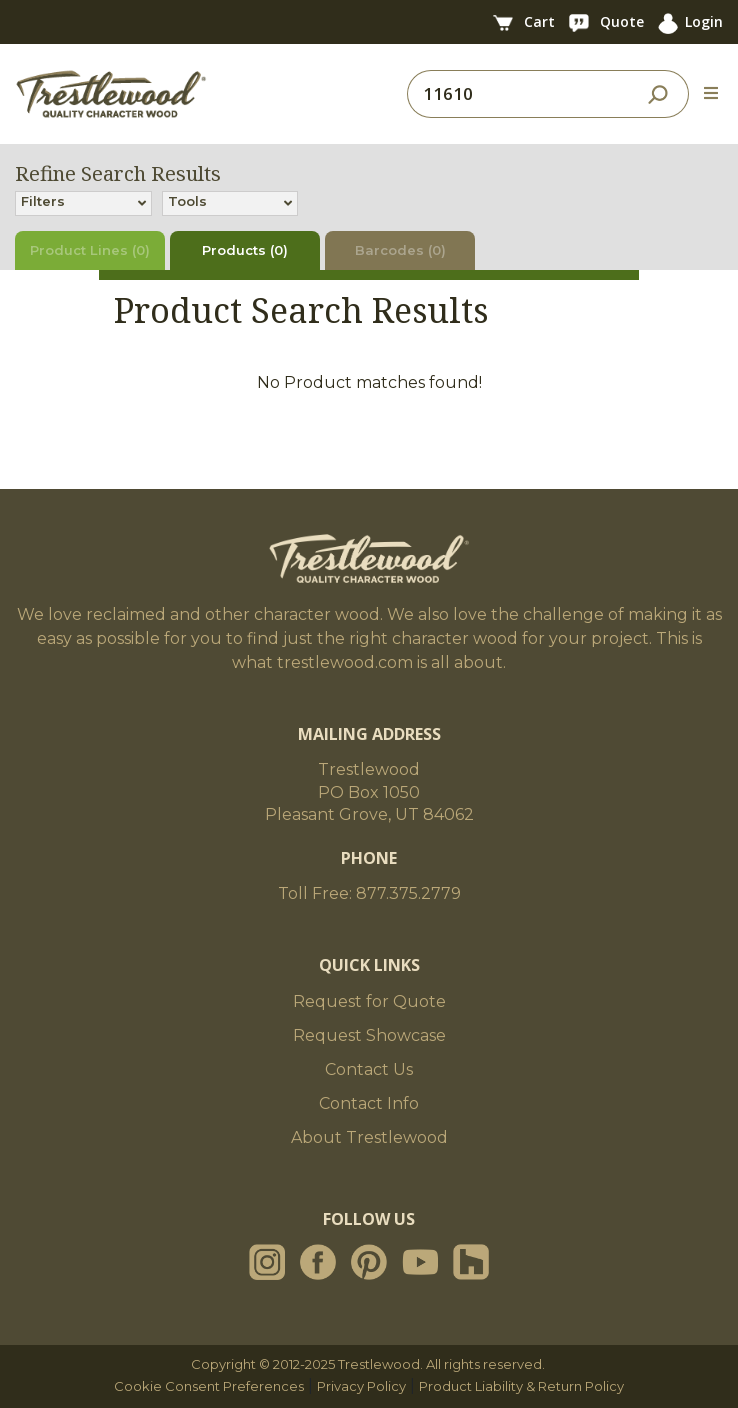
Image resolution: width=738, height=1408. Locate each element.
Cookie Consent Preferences (209, 1386)
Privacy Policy (361, 1386)
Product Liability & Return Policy (521, 1386)
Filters (43, 203)
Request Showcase (369, 1035)
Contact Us (369, 1069)
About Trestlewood (369, 1137)
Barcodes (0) (400, 250)
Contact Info (369, 1103)
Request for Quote (369, 1001)
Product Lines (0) (90, 250)
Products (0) (245, 250)
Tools (187, 203)
